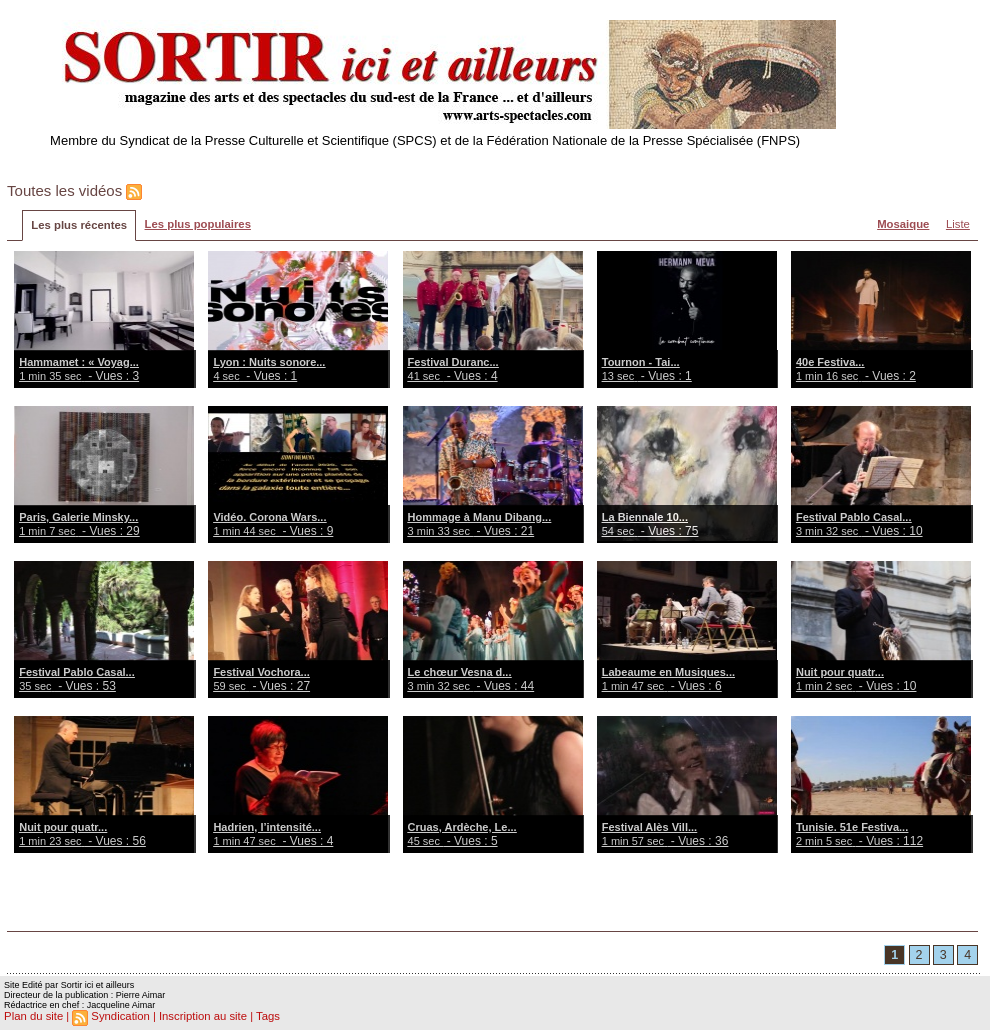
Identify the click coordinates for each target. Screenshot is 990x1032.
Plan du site (32, 1018)
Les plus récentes (78, 226)
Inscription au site (198, 1018)
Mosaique (903, 225)
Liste (957, 225)
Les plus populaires (194, 225)
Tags (261, 1018)
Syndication (118, 1018)
